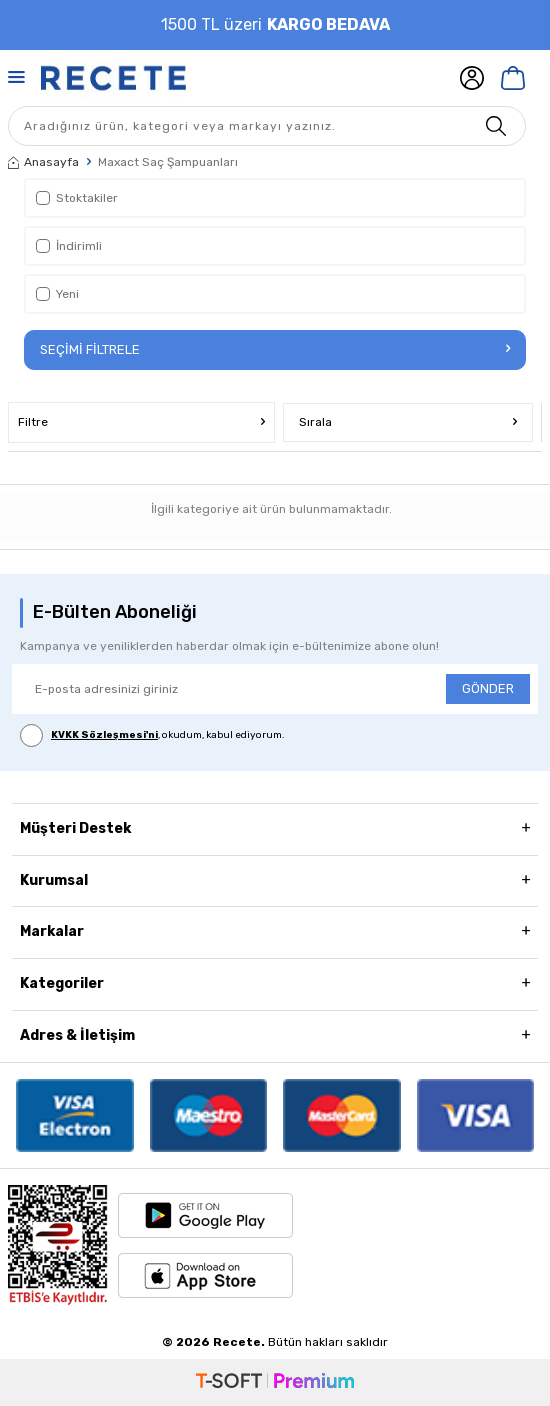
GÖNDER (488, 688)
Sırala (408, 422)
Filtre (141, 422)
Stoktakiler (77, 198)
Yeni (57, 294)
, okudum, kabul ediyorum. (152, 735)
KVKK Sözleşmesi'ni (104, 735)
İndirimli (69, 246)
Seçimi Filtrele (275, 349)
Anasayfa (43, 162)
